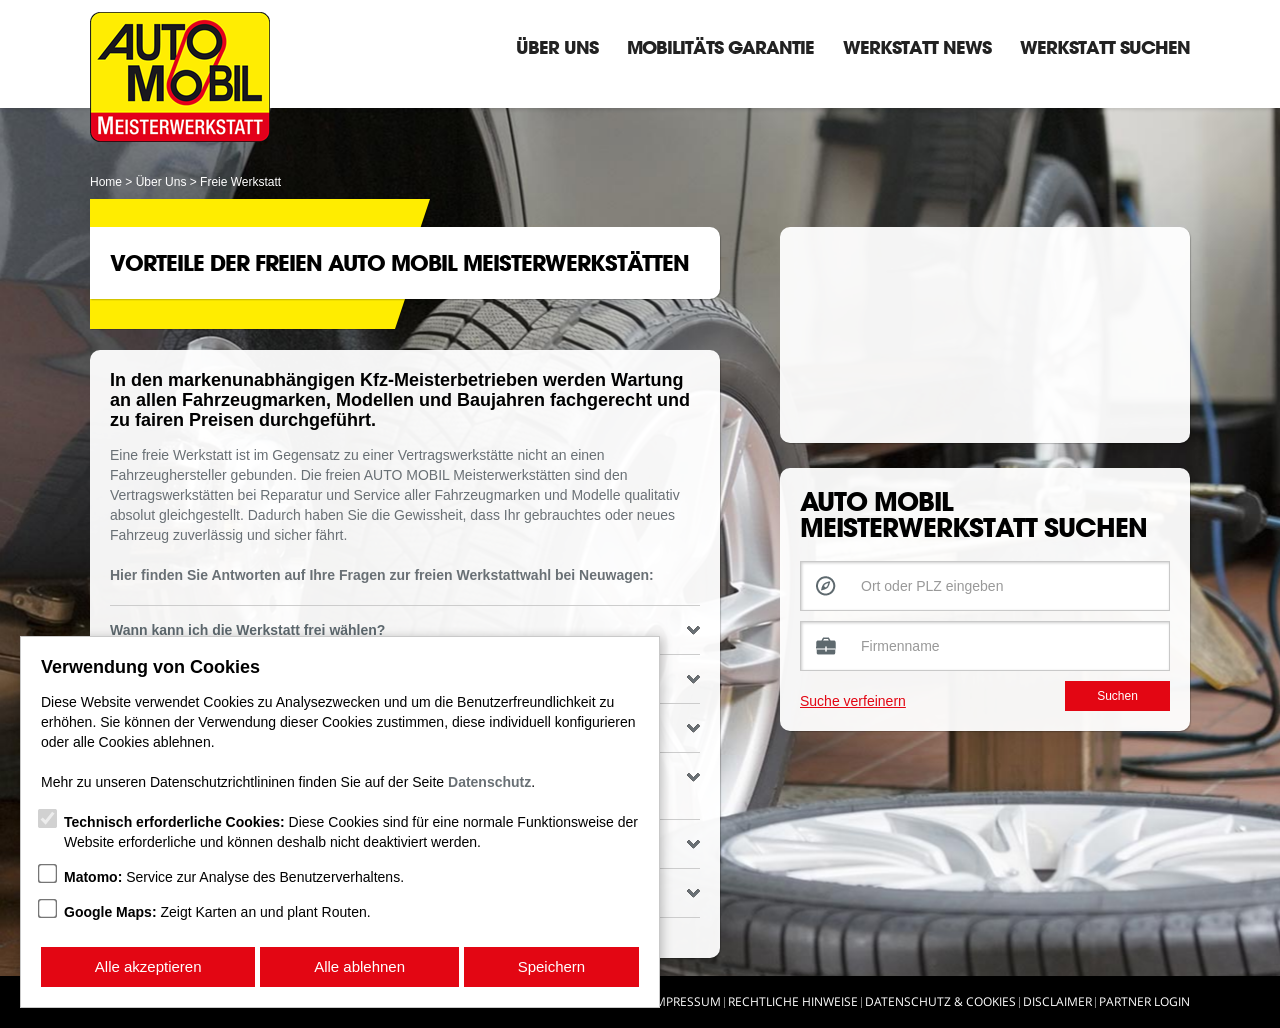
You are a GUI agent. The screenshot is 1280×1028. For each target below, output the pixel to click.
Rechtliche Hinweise (793, 1001)
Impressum (686, 1001)
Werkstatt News (917, 47)
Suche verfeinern (853, 721)
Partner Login (1144, 1001)
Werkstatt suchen (1105, 47)
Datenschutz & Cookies (940, 1001)
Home (106, 182)
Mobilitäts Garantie (720, 47)
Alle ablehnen (359, 966)
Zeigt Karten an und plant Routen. (217, 912)
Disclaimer (1057, 1001)
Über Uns (557, 47)
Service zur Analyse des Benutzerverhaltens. (234, 877)
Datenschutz (489, 782)
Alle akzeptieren (148, 966)
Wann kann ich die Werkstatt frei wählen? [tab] (405, 630)
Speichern (552, 966)
